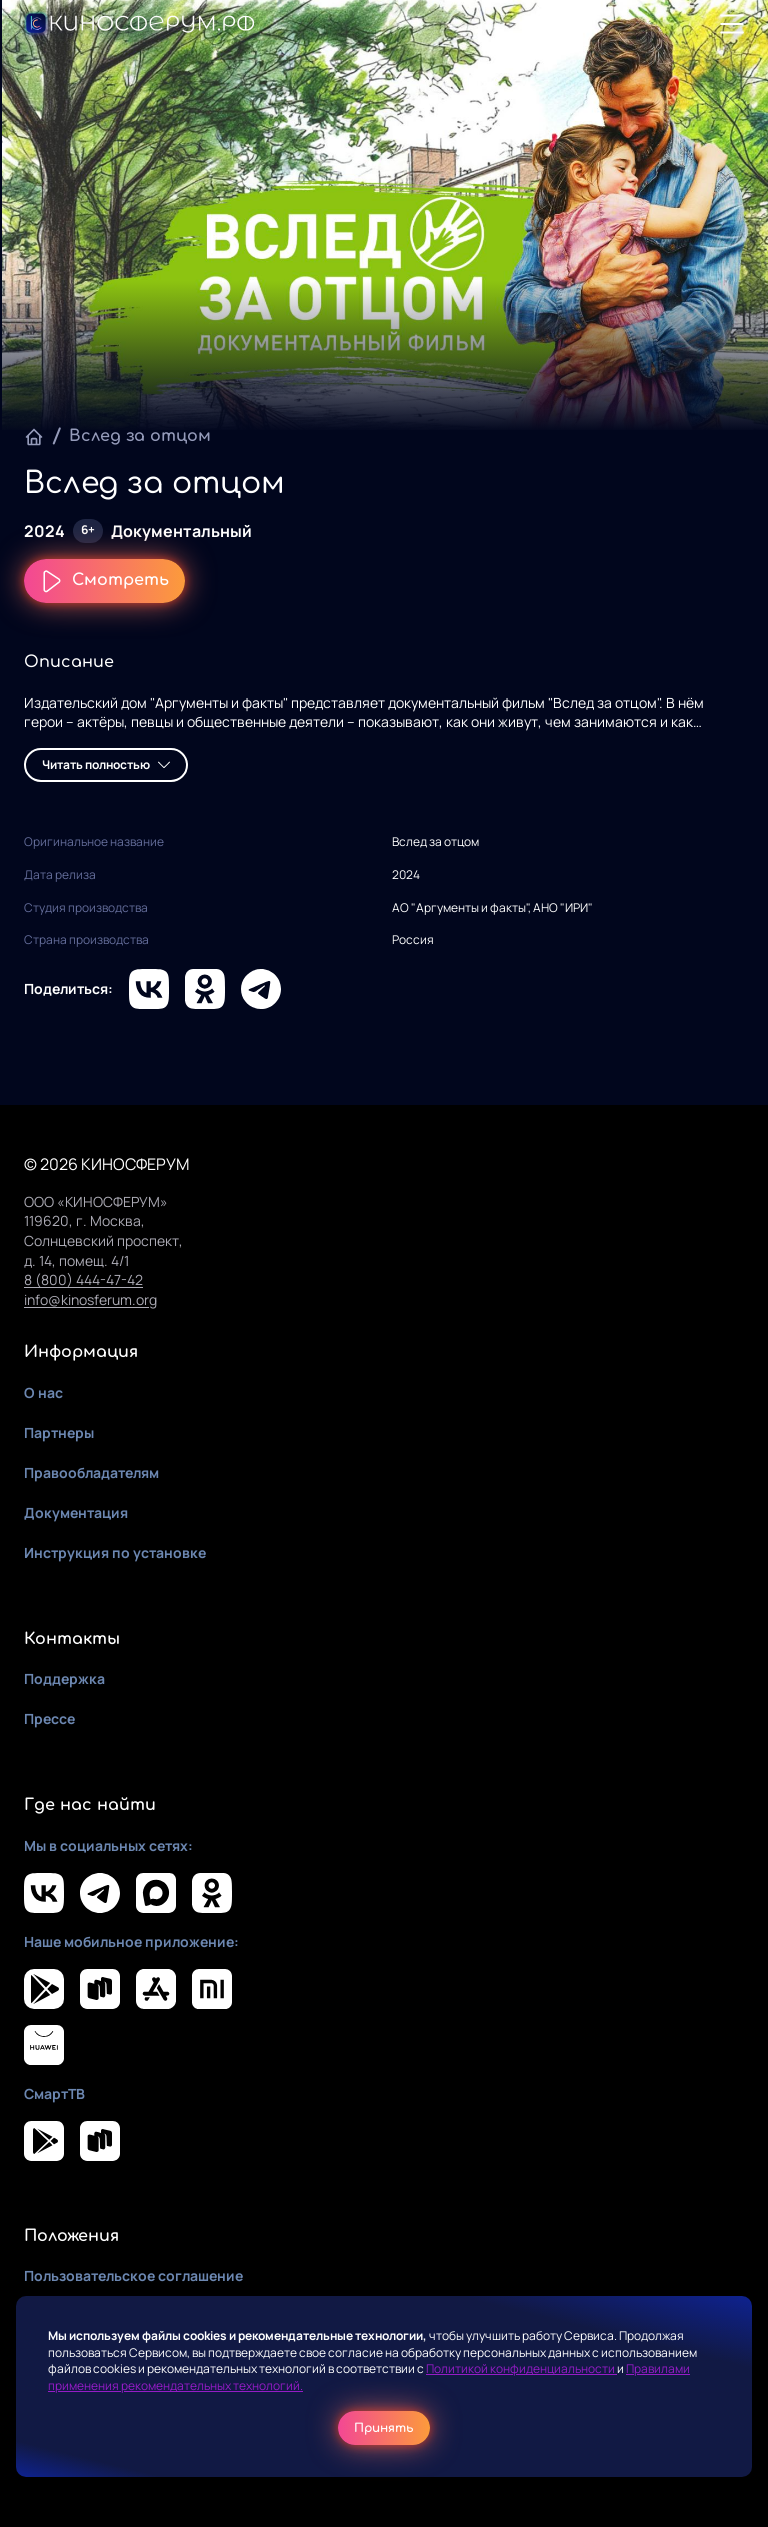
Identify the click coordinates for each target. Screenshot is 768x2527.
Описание (69, 662)
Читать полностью (106, 764)
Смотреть (104, 581)
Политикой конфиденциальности (521, 2368)
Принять (384, 2428)
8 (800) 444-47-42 (83, 1279)
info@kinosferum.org (90, 1299)
